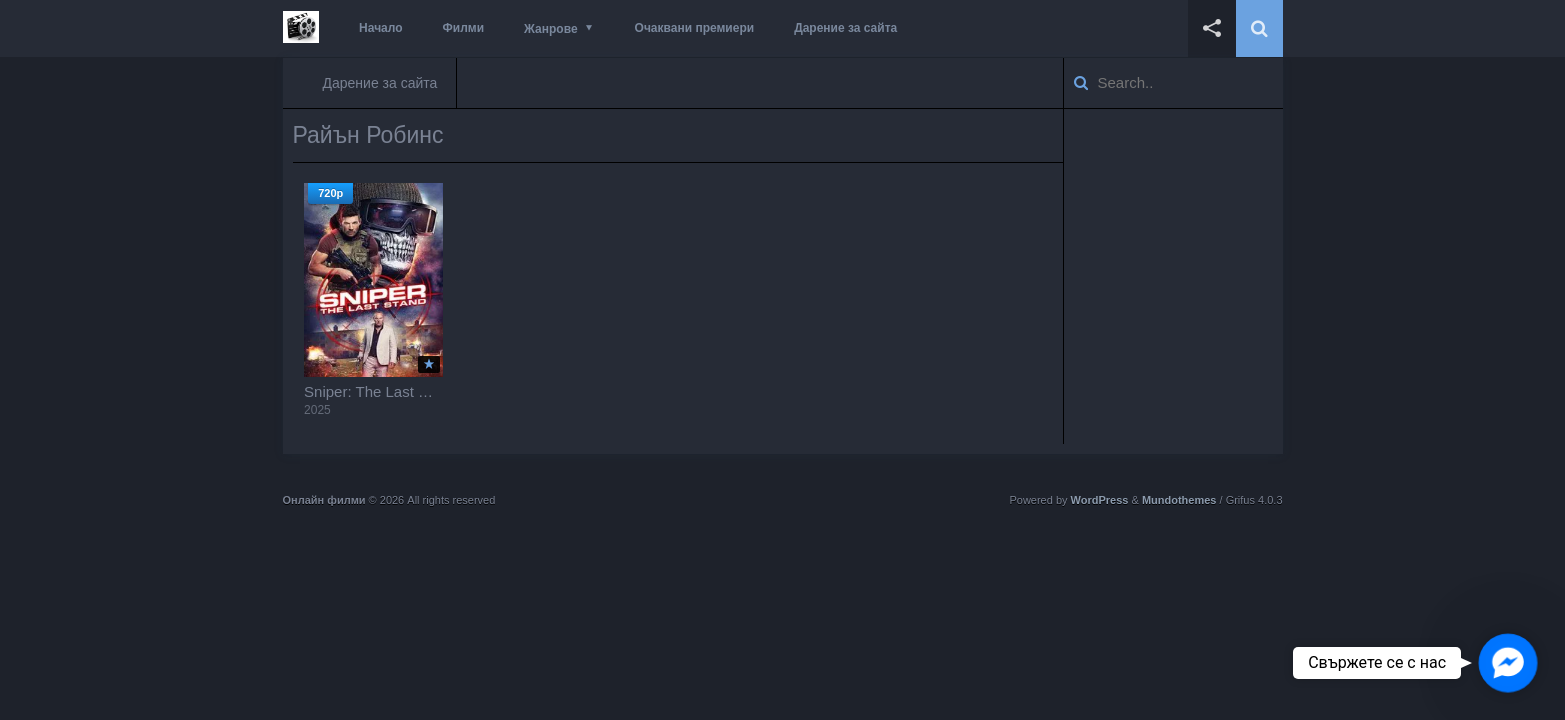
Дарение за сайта (845, 28)
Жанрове (550, 29)
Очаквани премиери (695, 28)
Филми (464, 28)
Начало (380, 28)
